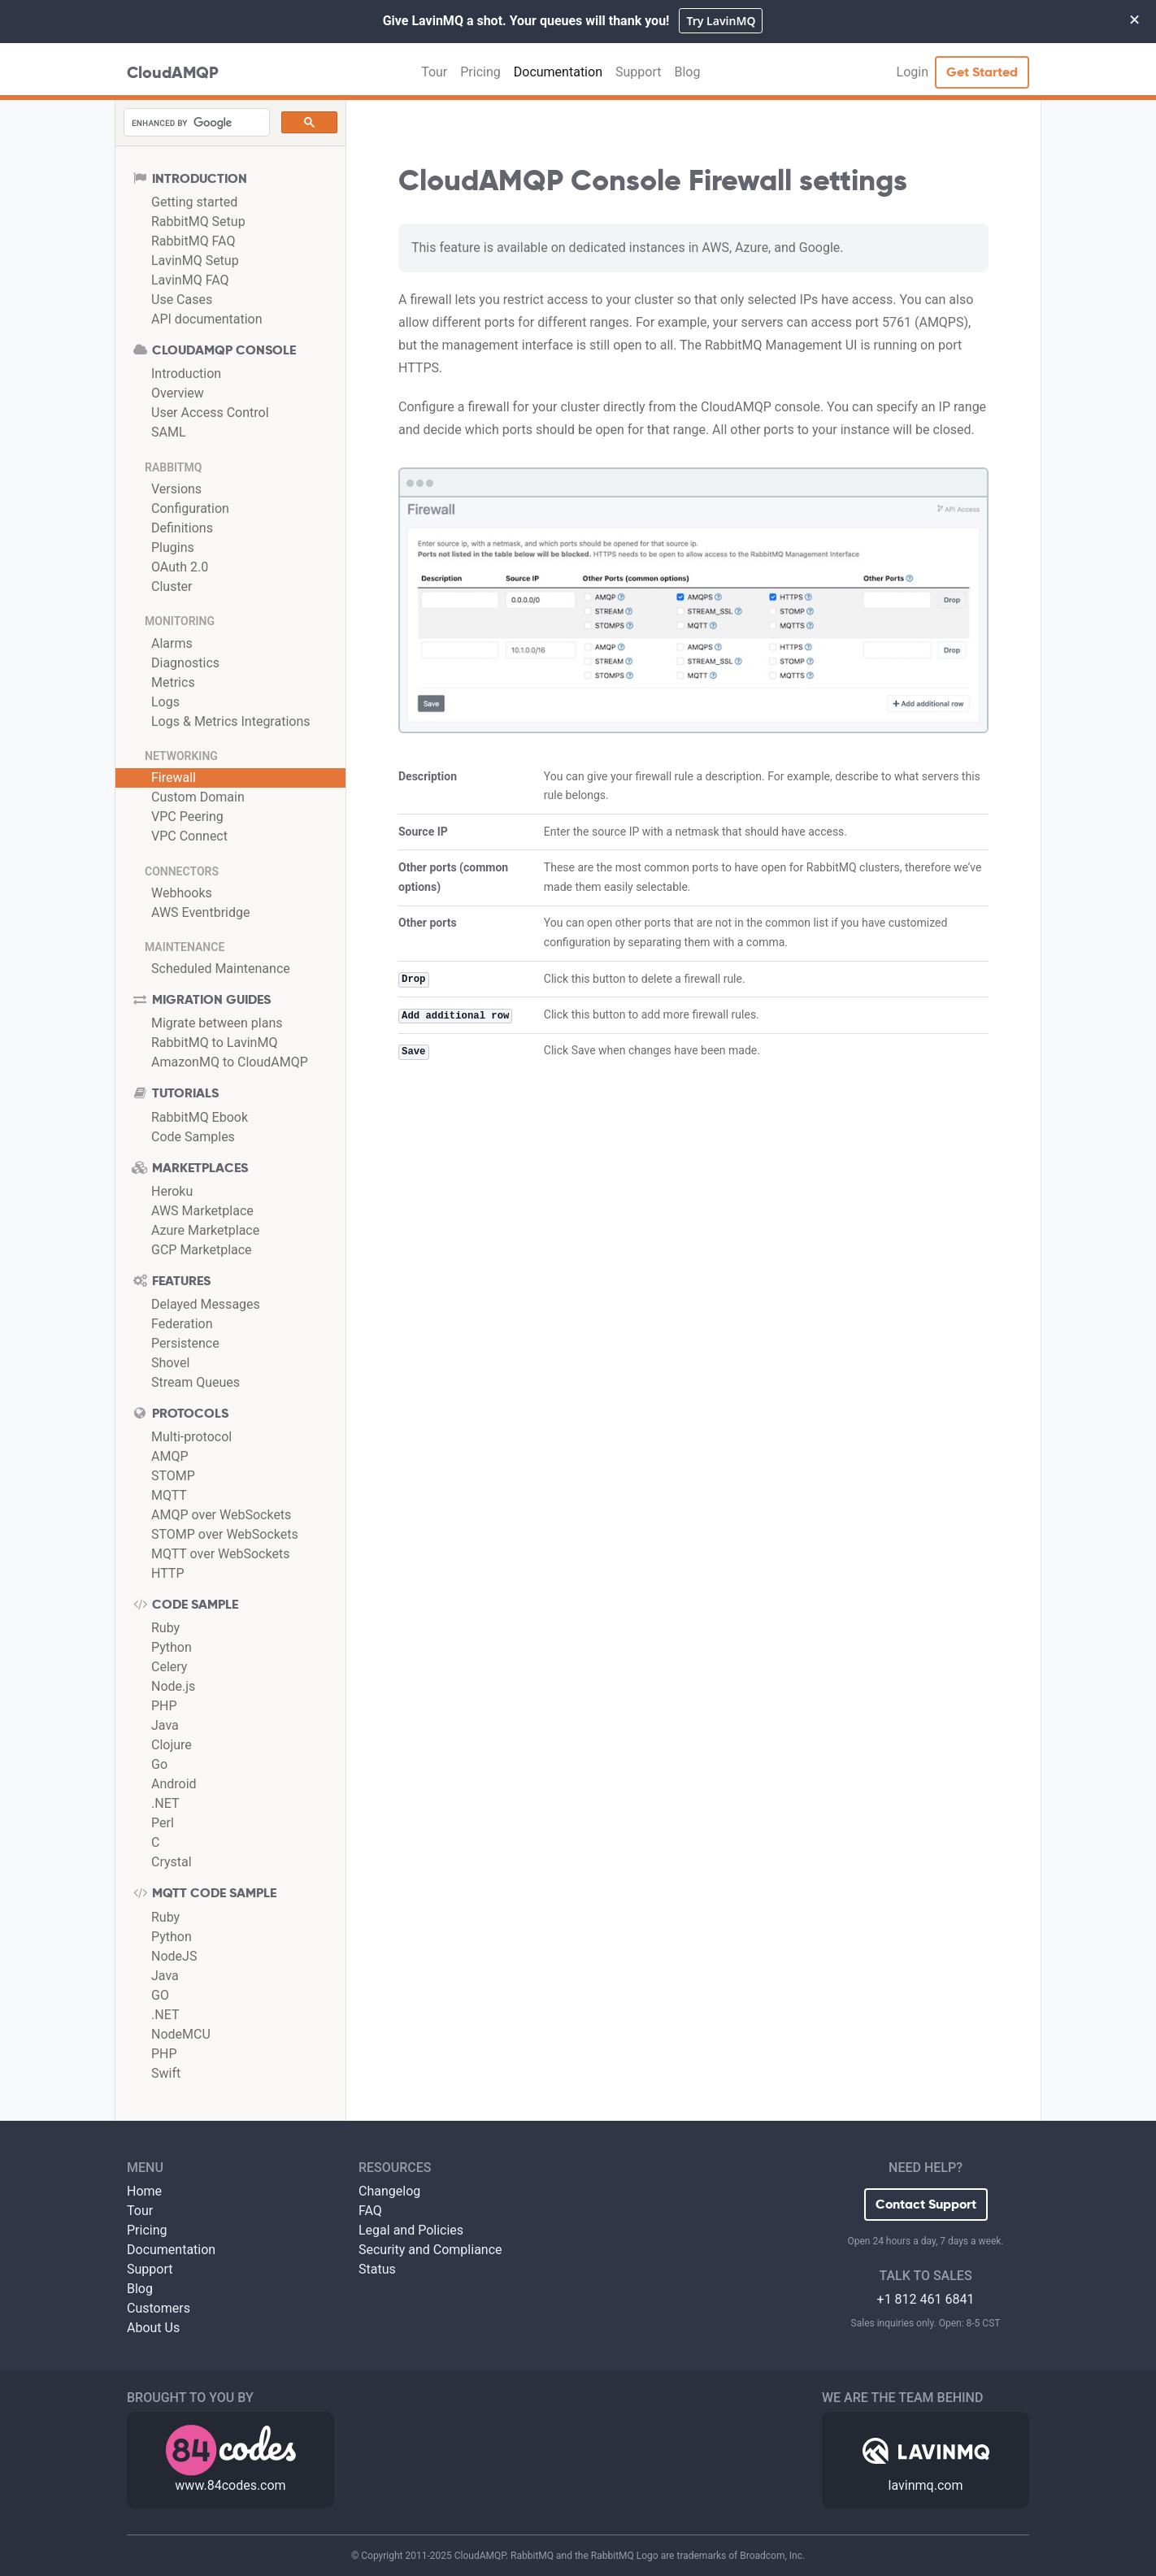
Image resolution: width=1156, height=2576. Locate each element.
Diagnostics (185, 663)
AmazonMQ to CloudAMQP (229, 1062)
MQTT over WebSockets (220, 1554)
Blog (687, 72)
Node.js (173, 1686)
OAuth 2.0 (179, 567)
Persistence (185, 1343)
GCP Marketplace (201, 1250)
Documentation (558, 72)
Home (144, 2191)
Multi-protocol (191, 1436)
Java (165, 1725)
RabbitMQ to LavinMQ (214, 1042)
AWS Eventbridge (200, 912)
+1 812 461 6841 (926, 2299)
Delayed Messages (205, 1304)
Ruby (165, 1628)
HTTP (168, 1573)
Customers (158, 2308)
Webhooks (181, 893)
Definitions (182, 528)
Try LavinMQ (720, 20)
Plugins (172, 547)
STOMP (173, 1475)
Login (912, 72)
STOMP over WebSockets (224, 1534)
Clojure (171, 1745)
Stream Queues (195, 1382)
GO (160, 1995)
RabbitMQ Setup (198, 221)
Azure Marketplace (205, 1230)
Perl (162, 1823)
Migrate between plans (217, 1023)
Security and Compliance (430, 2249)
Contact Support (926, 2204)
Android (174, 1784)
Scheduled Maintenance (220, 968)
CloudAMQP (173, 72)
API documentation (207, 319)
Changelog (389, 2191)
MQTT (169, 1495)
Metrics (173, 682)
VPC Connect (189, 836)
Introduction (186, 373)
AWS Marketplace (202, 1210)
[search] (195, 122)
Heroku (172, 1191)
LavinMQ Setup (195, 260)
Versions (176, 489)
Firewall (173, 777)
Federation (182, 1323)
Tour (434, 72)
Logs (165, 702)
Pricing (480, 72)
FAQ (370, 2210)
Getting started (194, 202)
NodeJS (174, 1956)
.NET (165, 1803)
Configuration (190, 508)
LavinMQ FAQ (190, 280)
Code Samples (193, 1137)
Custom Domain (198, 797)
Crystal (171, 1862)
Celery (169, 1667)
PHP (164, 1706)
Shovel (170, 1363)
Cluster (172, 586)
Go (159, 1764)
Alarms (172, 643)
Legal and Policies (411, 2230)
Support (638, 72)
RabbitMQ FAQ (193, 241)
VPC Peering (187, 816)
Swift (165, 2073)
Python (171, 1647)
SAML (168, 432)
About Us (153, 2327)
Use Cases (181, 299)
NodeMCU (181, 2034)
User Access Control (210, 412)
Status (377, 2269)
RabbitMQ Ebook (199, 1117)
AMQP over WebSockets (221, 1515)
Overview (177, 393)
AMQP (170, 1456)
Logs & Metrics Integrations (231, 721)
